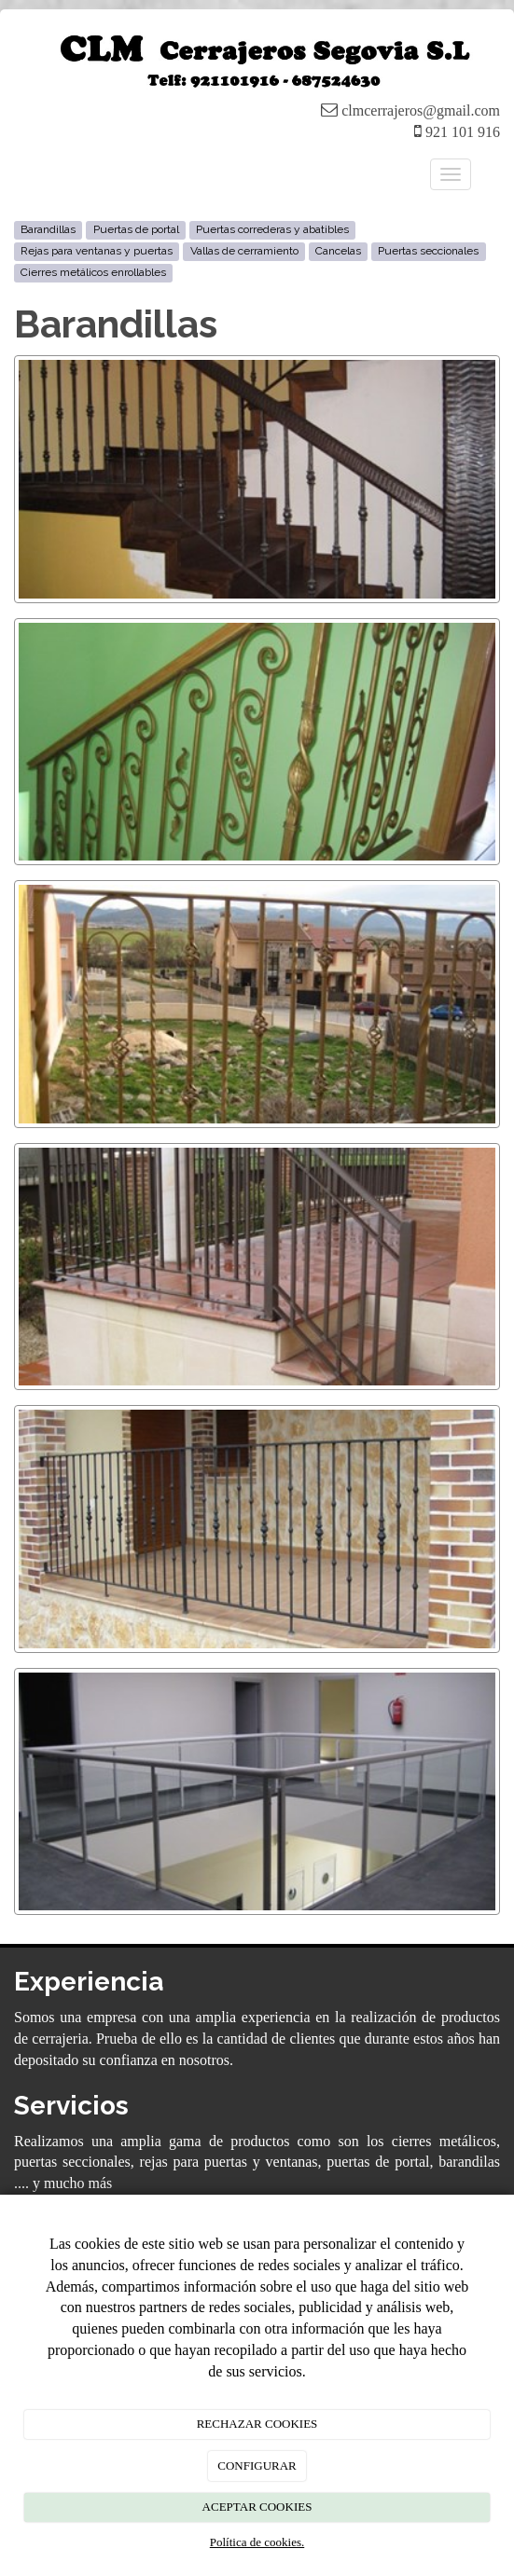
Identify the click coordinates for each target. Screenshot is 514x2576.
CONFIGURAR (257, 2466)
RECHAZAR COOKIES (257, 2424)
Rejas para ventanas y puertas (97, 251)
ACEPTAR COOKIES (257, 2507)
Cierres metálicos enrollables (93, 273)
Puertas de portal (136, 230)
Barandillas (48, 230)
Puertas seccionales (428, 251)
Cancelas (338, 251)
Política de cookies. (257, 2542)
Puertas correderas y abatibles (272, 230)
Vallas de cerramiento (244, 251)
